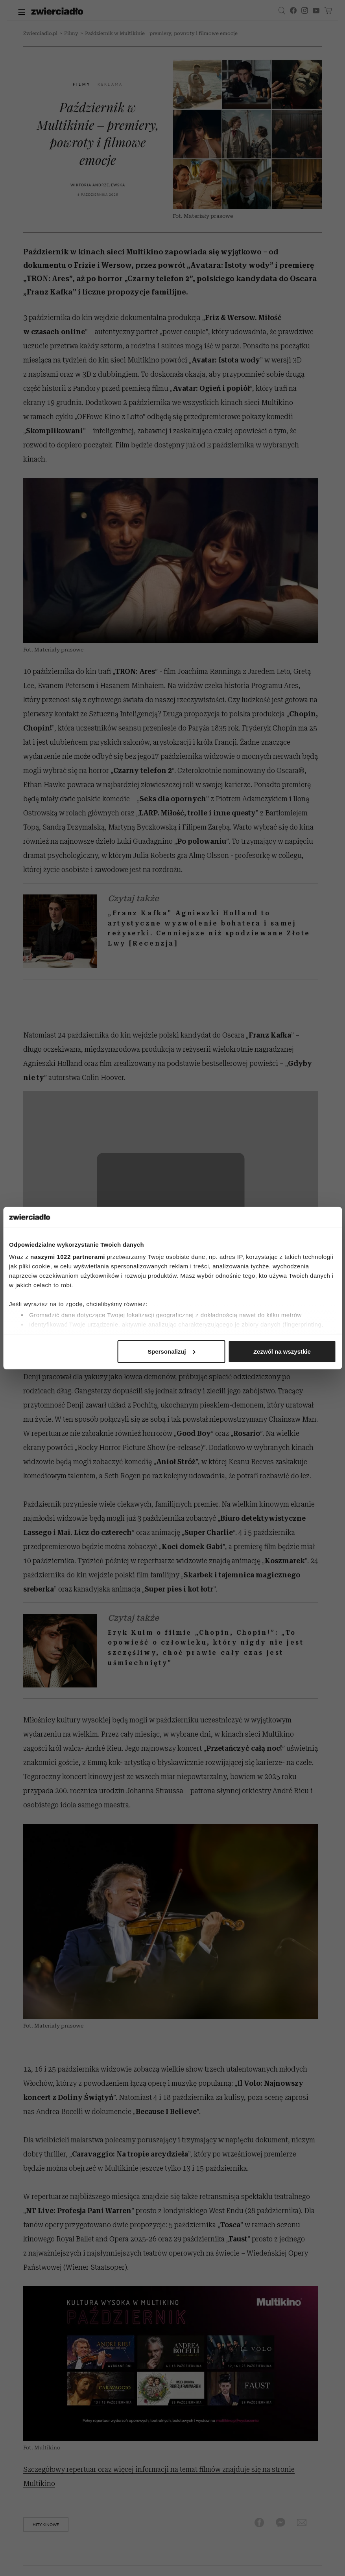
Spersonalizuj (172, 1351)
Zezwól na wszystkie (282, 1351)
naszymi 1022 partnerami (67, 1256)
